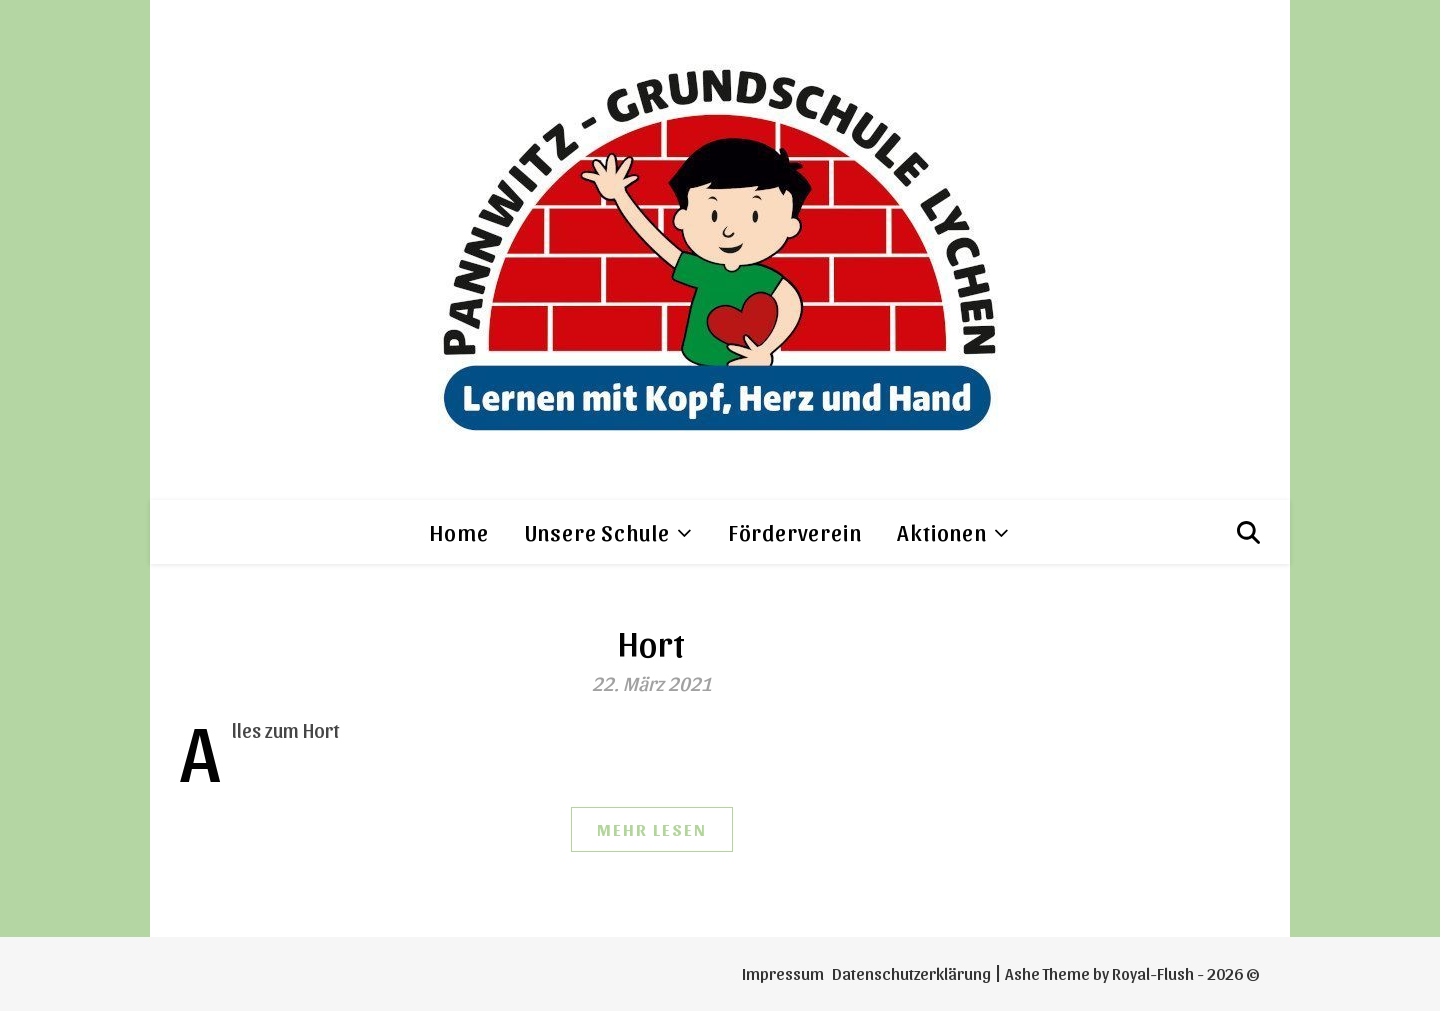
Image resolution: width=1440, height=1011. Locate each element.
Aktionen (941, 531)
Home (459, 531)
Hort (652, 641)
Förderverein (795, 531)
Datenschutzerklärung (911, 973)
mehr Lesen (652, 829)
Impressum (783, 973)
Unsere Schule (597, 531)
